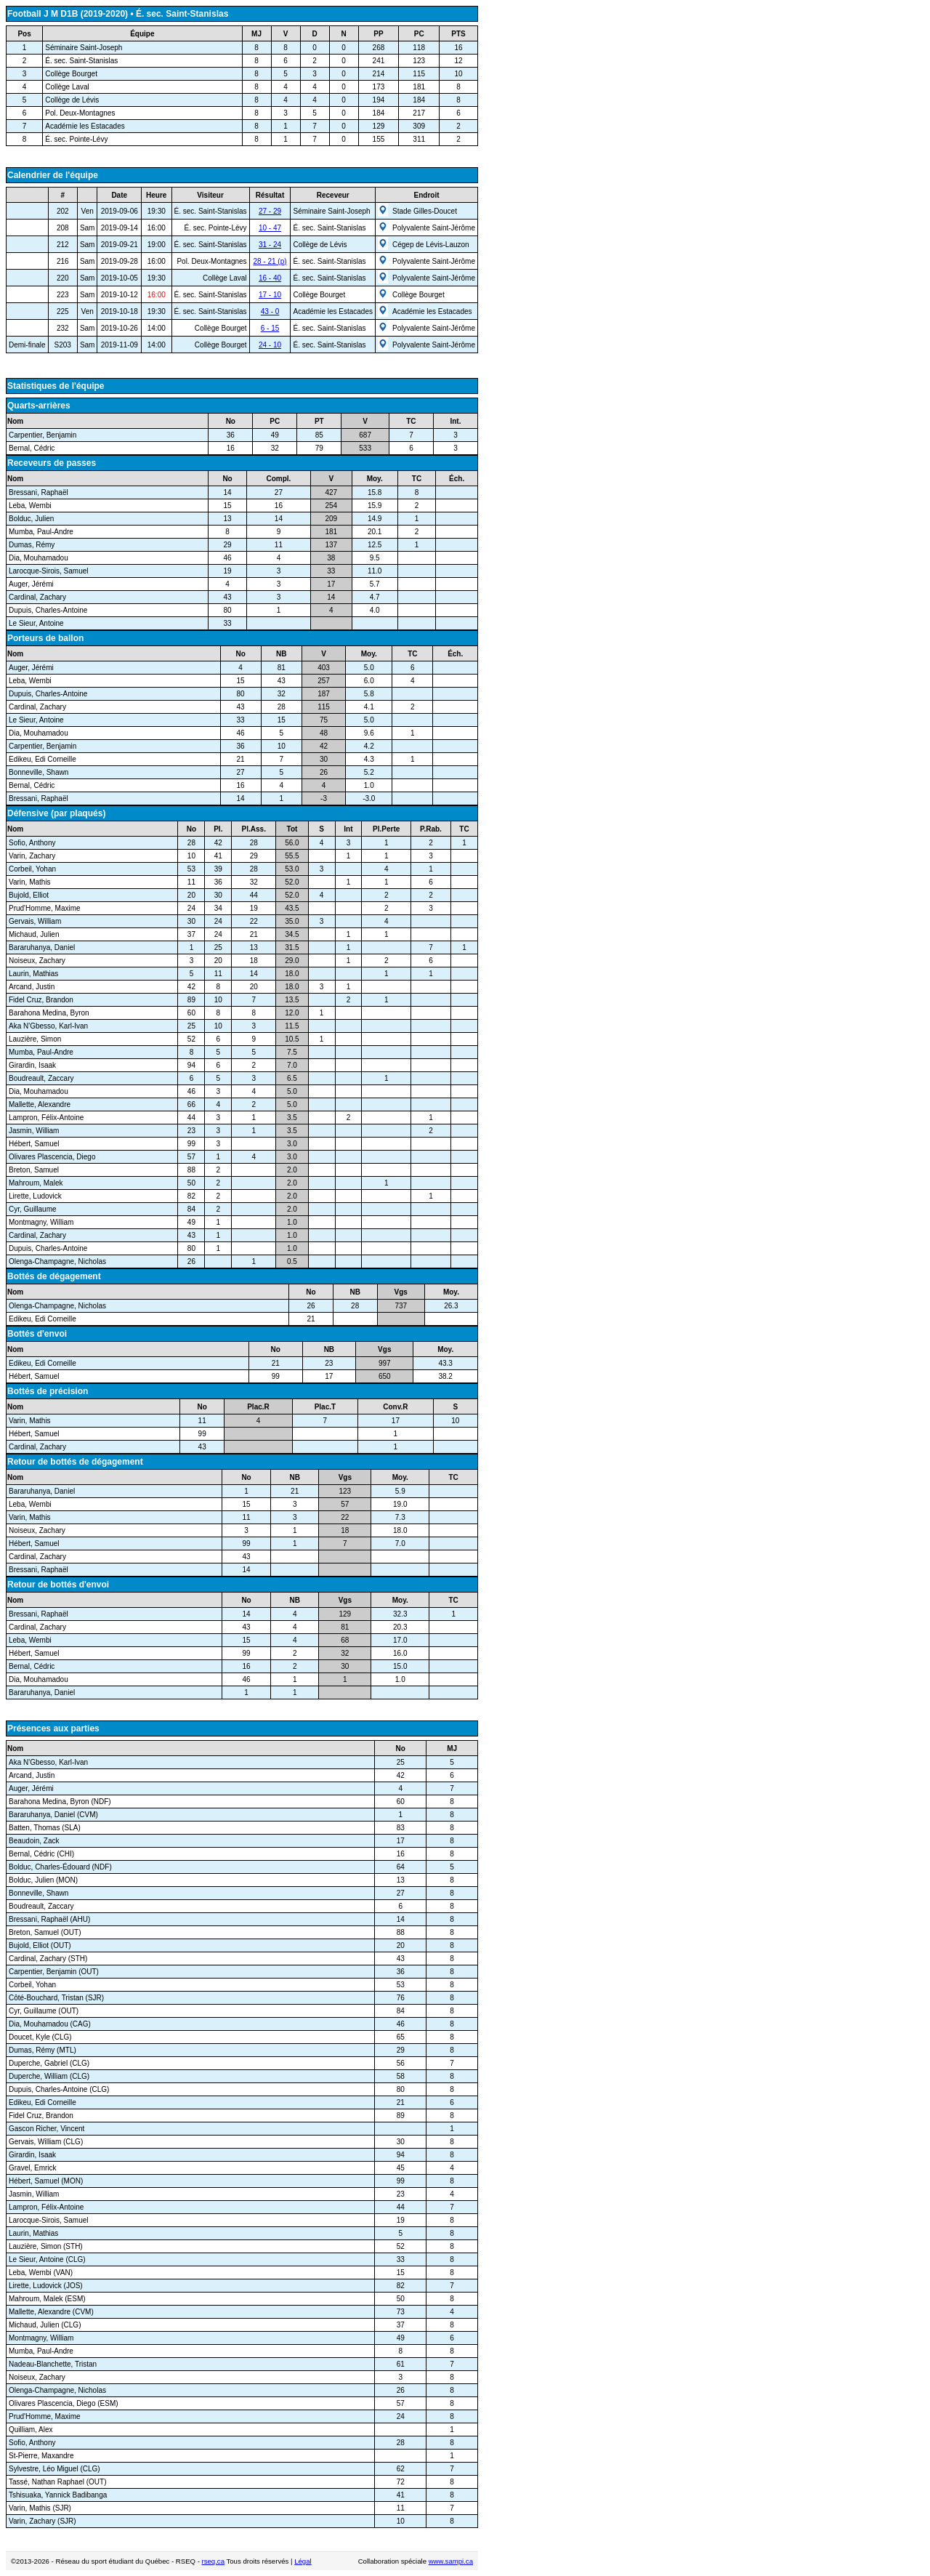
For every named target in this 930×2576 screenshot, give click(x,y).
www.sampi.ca (451, 2561)
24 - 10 (270, 345)
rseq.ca (213, 2561)
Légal (302, 2561)
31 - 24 (270, 245)
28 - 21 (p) (269, 261)
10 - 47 (270, 228)
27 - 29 (270, 211)
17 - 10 (270, 295)
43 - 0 (270, 311)
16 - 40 (270, 278)
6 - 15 (270, 328)
